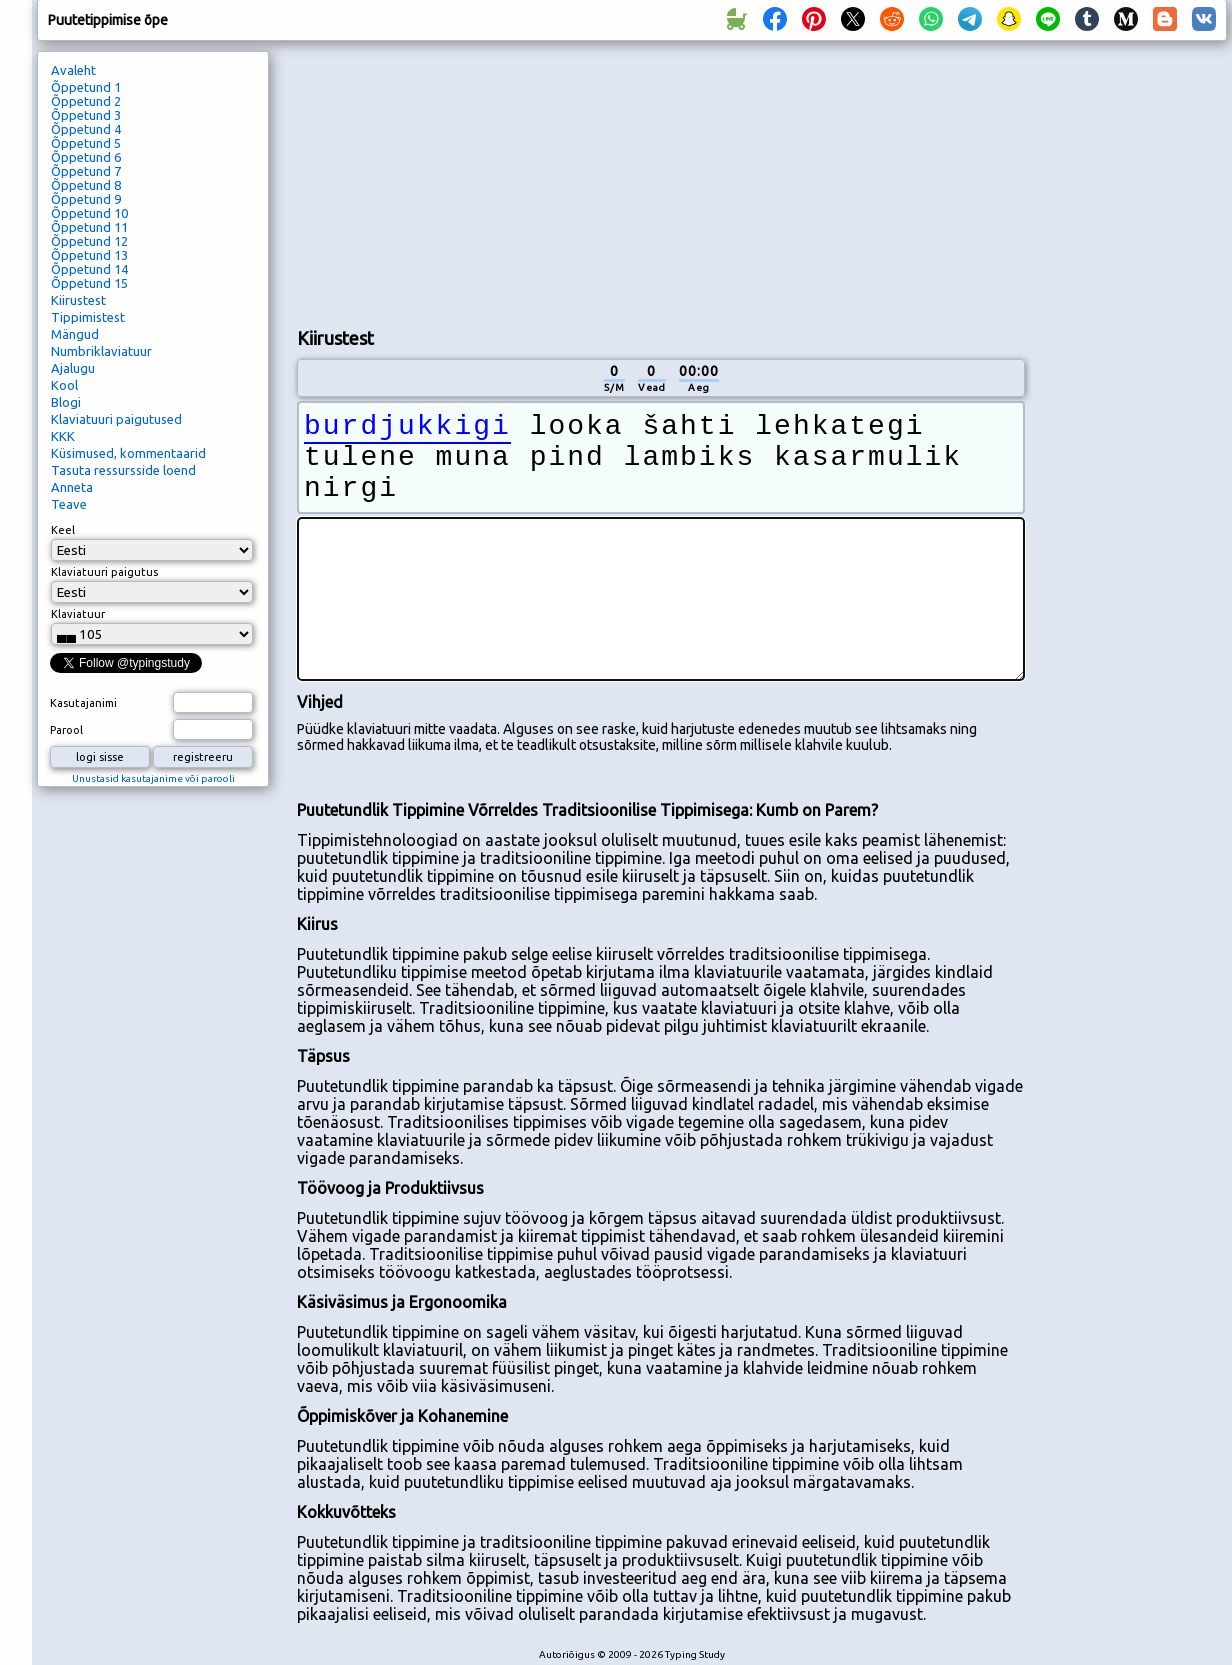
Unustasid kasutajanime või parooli (153, 778)
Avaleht (73, 70)
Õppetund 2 (86, 101)
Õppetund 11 (89, 227)
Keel (63, 530)
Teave (69, 504)
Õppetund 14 (89, 269)
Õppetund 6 (86, 157)
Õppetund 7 (86, 171)
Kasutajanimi (83, 703)
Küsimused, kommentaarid (128, 453)
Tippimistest (88, 317)
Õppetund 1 (86, 87)
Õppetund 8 (86, 185)
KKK (63, 436)
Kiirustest (78, 300)
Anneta (72, 487)
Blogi (66, 402)
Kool (64, 385)
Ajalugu (73, 368)
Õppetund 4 (86, 129)
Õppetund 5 (86, 143)
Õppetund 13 (89, 255)
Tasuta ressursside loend (123, 470)
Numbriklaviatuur (101, 351)
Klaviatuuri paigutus (104, 572)
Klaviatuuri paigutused (116, 419)
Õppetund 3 (86, 115)
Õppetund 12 (89, 241)
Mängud (75, 334)
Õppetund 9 (86, 199)
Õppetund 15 (89, 283)
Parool (66, 730)
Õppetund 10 (89, 213)
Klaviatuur (78, 614)
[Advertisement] (428, 181)
